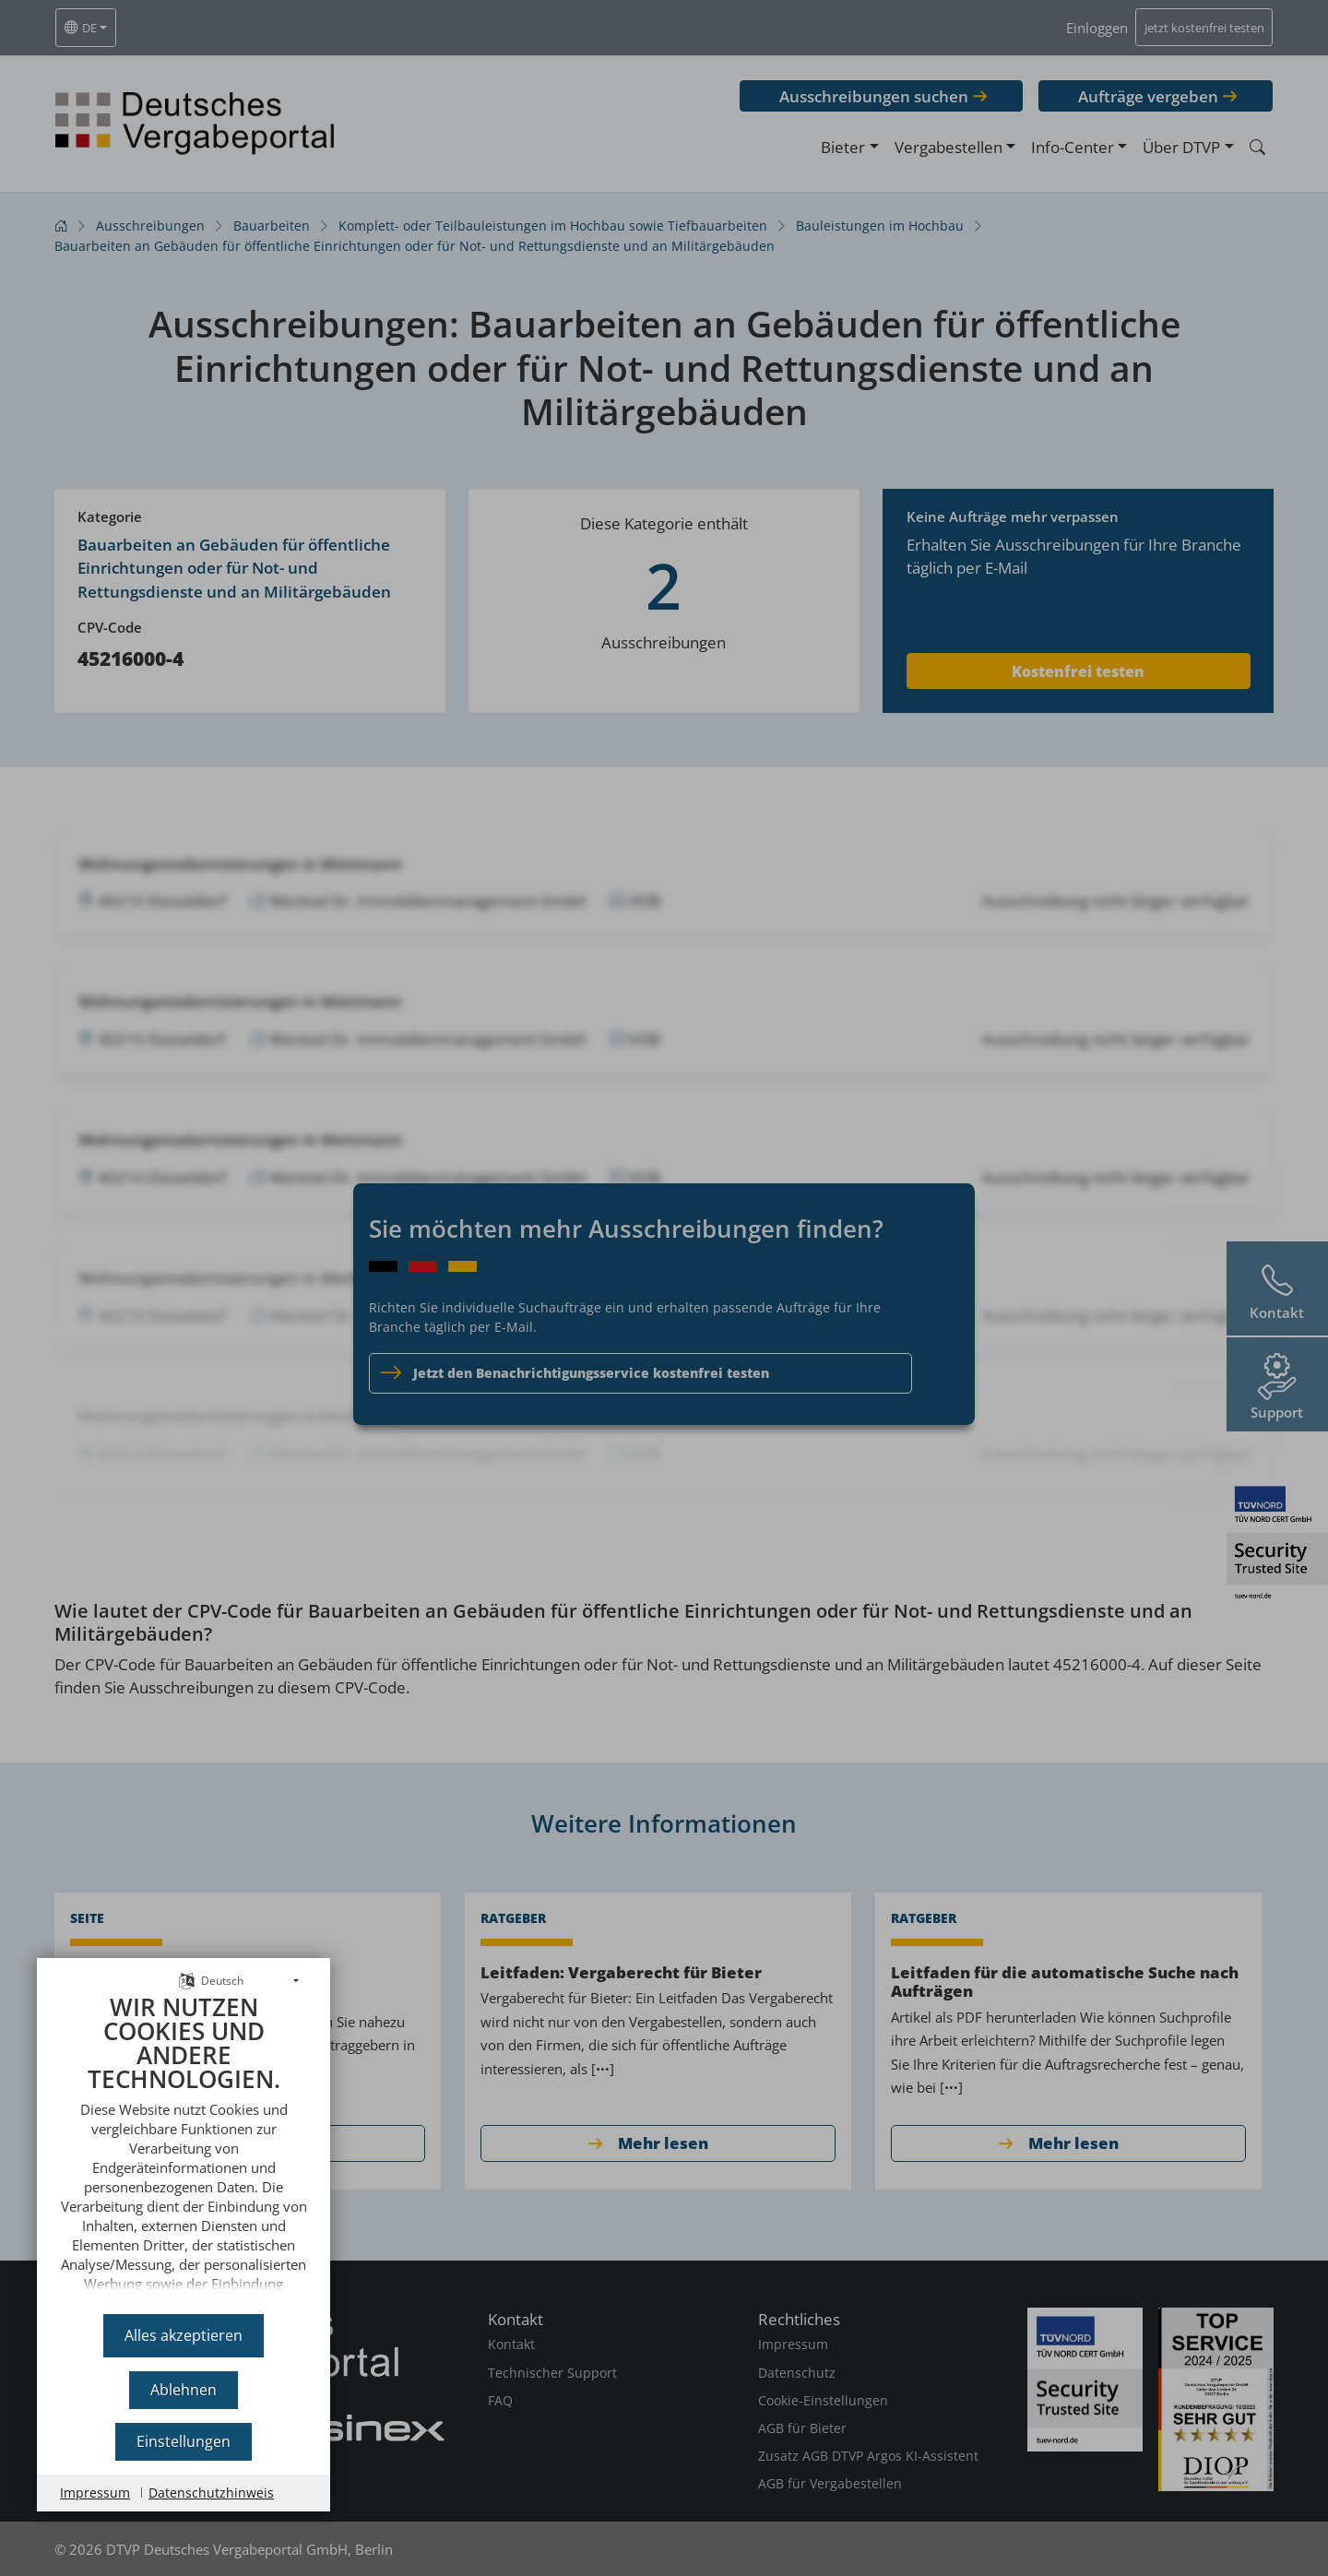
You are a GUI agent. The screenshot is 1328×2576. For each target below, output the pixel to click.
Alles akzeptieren (184, 2335)
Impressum (95, 2492)
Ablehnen (183, 2390)
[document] (183, 2147)
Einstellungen (183, 2441)
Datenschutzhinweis (211, 2492)
